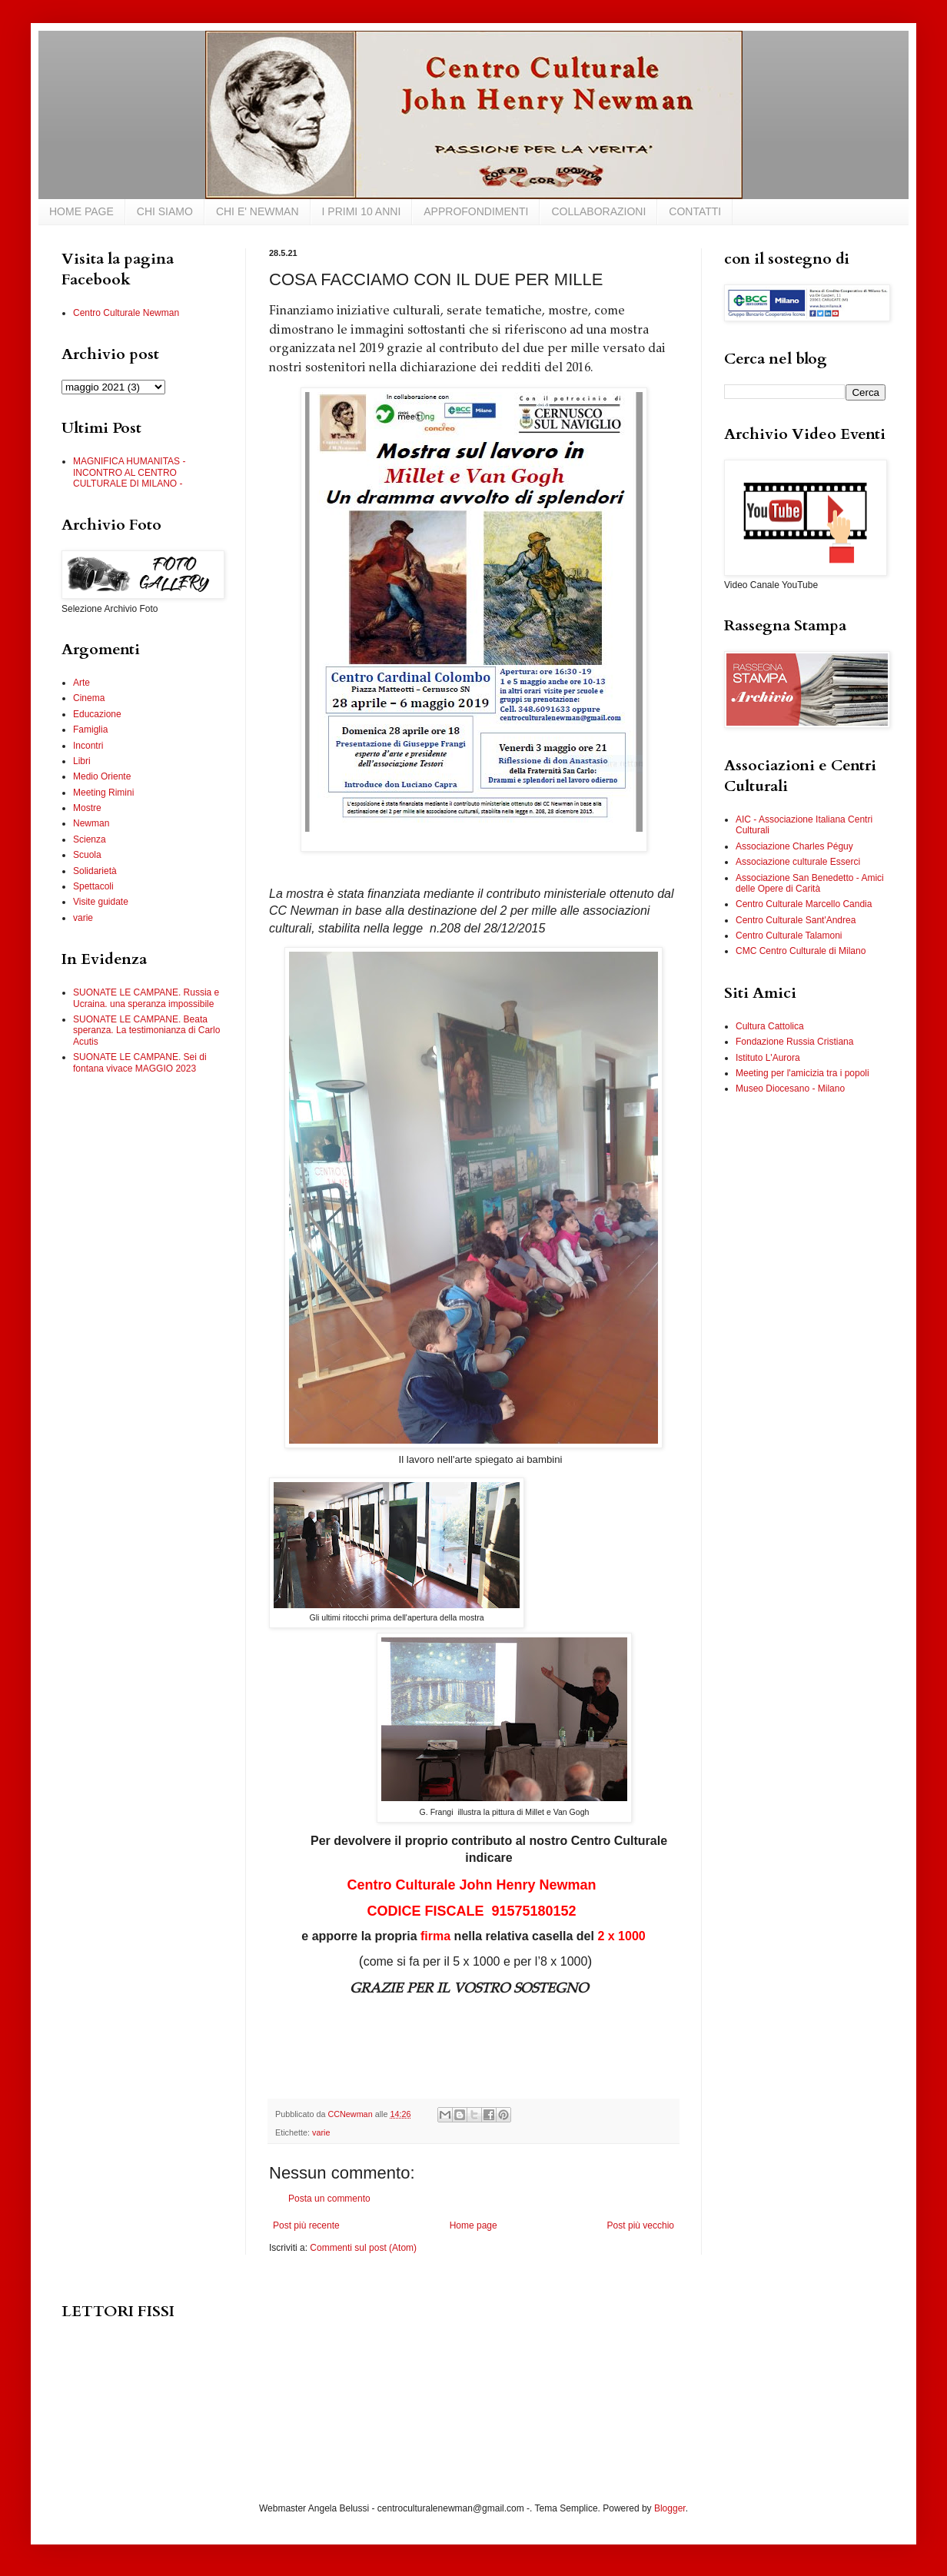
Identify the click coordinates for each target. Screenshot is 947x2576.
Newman (91, 823)
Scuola (87, 854)
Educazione (97, 714)
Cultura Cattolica (770, 1026)
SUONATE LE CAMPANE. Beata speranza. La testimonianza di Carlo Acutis (146, 1030)
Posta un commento (329, 2198)
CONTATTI (695, 211)
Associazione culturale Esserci (798, 861)
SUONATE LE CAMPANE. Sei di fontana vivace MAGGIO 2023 (140, 1062)
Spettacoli (93, 886)
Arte (81, 682)
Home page (473, 2225)
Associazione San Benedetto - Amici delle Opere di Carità (810, 883)
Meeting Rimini (103, 792)
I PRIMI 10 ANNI (361, 211)
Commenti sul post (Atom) (363, 2247)
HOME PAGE (81, 211)
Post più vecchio (640, 2225)
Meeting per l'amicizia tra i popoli (802, 1073)
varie (321, 2132)
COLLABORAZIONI (598, 211)
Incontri (88, 745)
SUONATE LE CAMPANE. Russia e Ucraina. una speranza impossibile (146, 998)
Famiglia (90, 729)
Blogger (670, 2508)
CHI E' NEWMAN (257, 211)
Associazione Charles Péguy (794, 846)
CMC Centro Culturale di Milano (801, 951)
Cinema (89, 698)
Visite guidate (100, 901)
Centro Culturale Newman (126, 312)
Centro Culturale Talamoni (789, 935)
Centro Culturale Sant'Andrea (796, 920)
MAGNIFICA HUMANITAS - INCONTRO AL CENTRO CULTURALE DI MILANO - (129, 472)
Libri (82, 761)
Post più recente (306, 2225)
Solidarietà (95, 871)
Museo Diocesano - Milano (790, 1088)
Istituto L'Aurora (768, 1057)
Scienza (89, 839)
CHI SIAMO (165, 211)
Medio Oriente (102, 776)
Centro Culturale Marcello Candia (804, 904)
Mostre (87, 808)
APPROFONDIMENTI (476, 211)
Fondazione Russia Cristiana (794, 1041)
